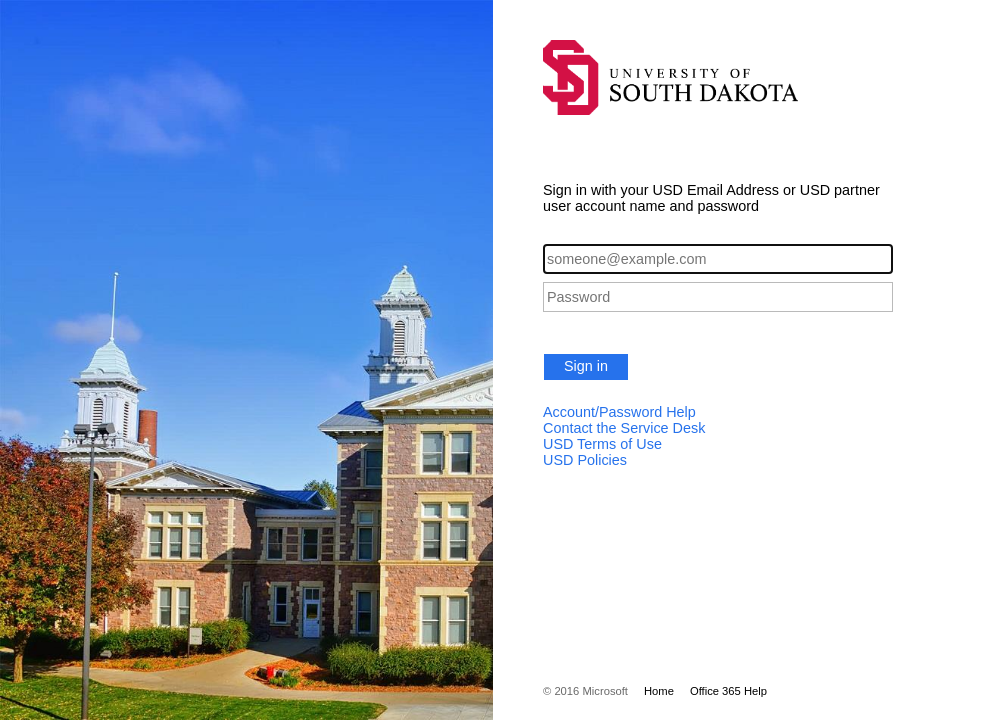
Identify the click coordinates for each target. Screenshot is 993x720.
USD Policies (585, 460)
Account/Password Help (619, 412)
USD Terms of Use (602, 444)
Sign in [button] (586, 366)
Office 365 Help (728, 691)
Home (659, 691)
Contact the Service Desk (624, 428)
